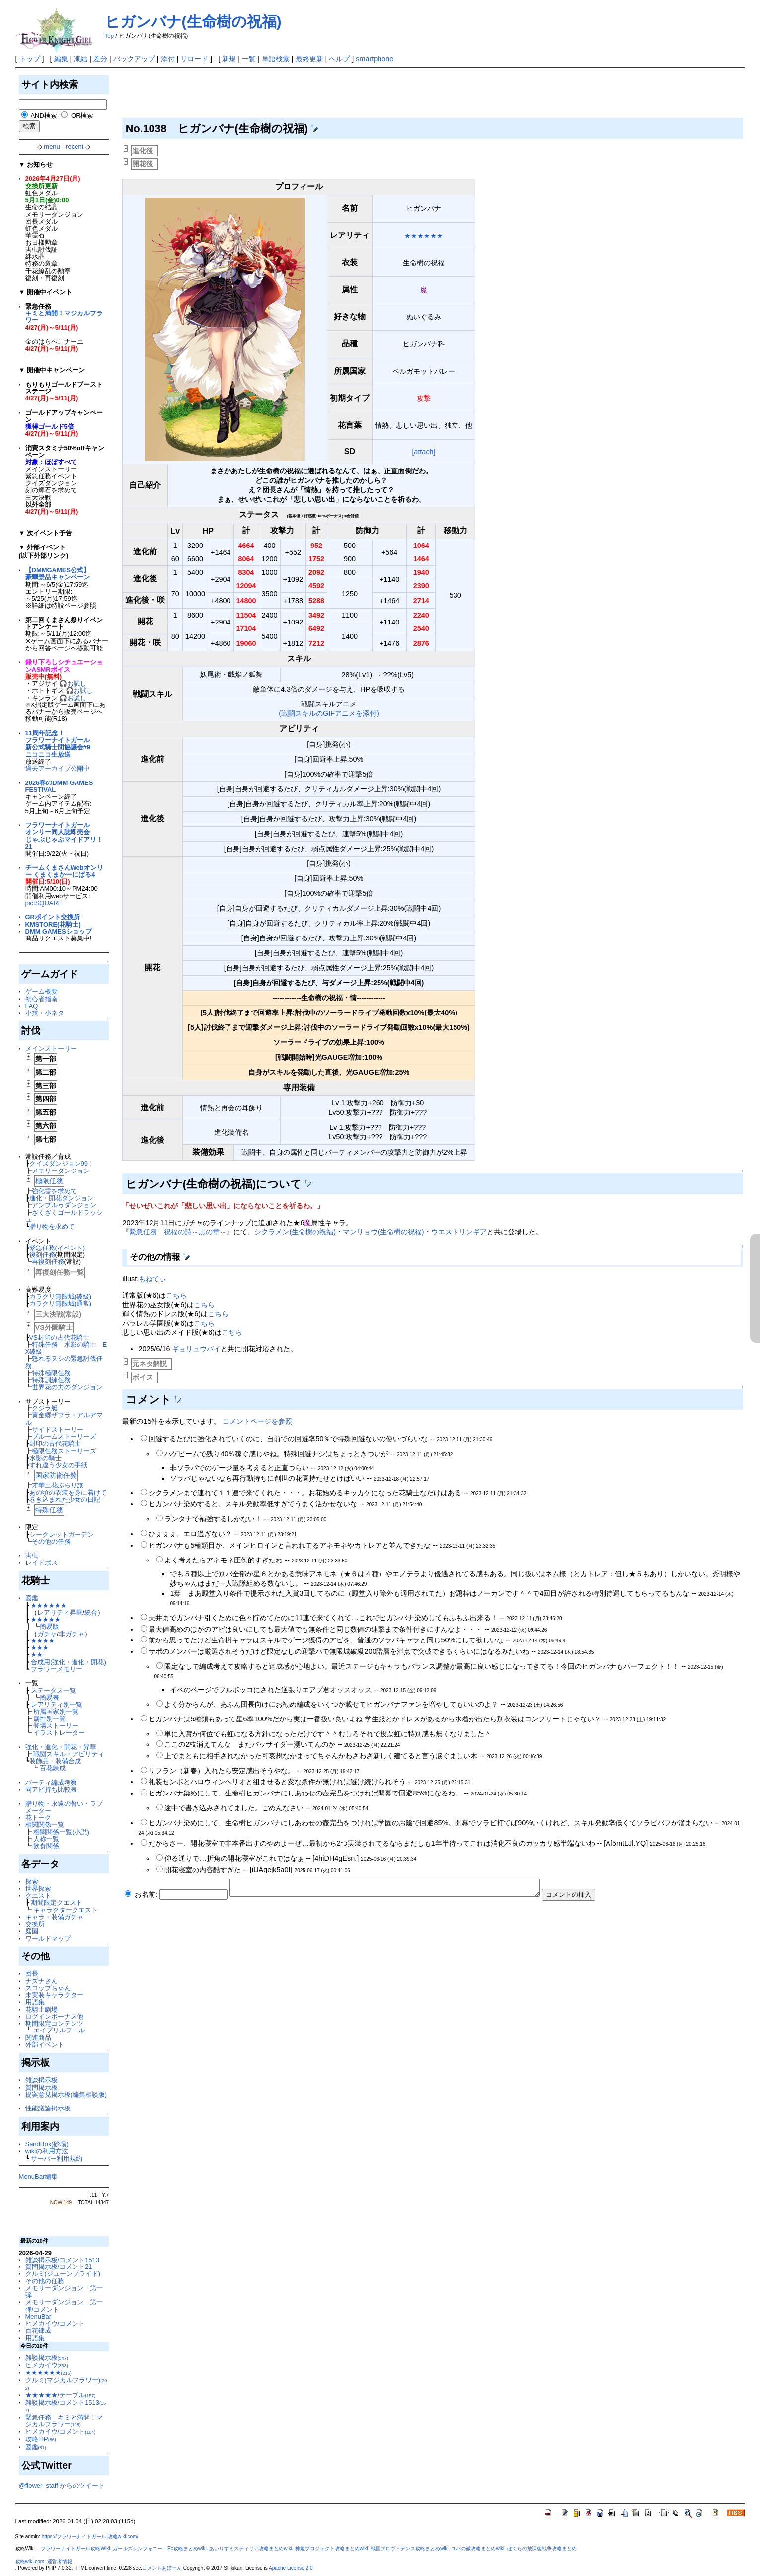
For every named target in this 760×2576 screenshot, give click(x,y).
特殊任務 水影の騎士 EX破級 (66, 1348)
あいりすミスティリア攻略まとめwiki (250, 2548)
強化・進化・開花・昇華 (60, 1747)
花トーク (38, 1817)
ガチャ (47, 1634)
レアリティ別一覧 (56, 1704)
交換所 (35, 1924)
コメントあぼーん (162, 2568)
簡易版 (49, 1626)
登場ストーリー (55, 1725)
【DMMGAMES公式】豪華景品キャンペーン (57, 573)
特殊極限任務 (51, 1373)
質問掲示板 (41, 2087)
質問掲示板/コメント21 (58, 2266)
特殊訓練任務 (51, 1380)
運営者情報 (59, 2561)
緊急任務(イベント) (57, 1247)
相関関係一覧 (44, 1824)
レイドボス (41, 1562)
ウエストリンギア (459, 1232)
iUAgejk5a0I (271, 1869)
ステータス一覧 (53, 1690)
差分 (100, 59)
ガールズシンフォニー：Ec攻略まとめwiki (160, 2548)
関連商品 (38, 2037)
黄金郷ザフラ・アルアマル (64, 1418)
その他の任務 (51, 1541)
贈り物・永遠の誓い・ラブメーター (64, 1807)
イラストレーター (59, 1732)
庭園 (31, 1931)
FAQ (31, 1006)
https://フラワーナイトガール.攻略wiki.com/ (90, 2536)
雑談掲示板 (41, 2080)
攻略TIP (40, 2439)
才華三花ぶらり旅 (57, 1485)
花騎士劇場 (41, 2009)
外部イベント (44, 2044)
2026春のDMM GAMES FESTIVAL (59, 786)
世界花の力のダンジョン (67, 1387)
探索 (31, 1881)
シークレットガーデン (61, 1534)
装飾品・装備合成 (55, 1761)
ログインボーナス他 (54, 2016)
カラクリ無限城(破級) (60, 1296)
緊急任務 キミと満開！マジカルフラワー (64, 2421)
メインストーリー (51, 1048)
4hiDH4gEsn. (335, 1858)
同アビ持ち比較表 (51, 1789)
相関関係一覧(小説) (61, 1832)
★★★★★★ (49, 1605)
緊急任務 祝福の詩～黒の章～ (178, 1232)
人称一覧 (46, 1839)
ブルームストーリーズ (64, 1436)
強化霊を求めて (54, 1191)
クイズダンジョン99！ (61, 1163)
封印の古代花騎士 (55, 1443)
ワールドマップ (48, 1938)
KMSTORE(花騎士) (53, 924)
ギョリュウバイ (196, 1349)
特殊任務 (49, 1510)
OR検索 (82, 115)
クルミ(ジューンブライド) (63, 2273)
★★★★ (43, 1640)
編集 (61, 59)
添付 (168, 59)
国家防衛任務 (56, 1475)
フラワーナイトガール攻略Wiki (75, 2548)
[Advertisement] (303, 95)
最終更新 (309, 59)
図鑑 (31, 1598)
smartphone (374, 59)
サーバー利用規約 (56, 2158)
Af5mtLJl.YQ (626, 1843)
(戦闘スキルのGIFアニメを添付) (329, 713)
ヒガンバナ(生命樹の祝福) (193, 21)
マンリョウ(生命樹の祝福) (383, 1232)
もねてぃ (152, 1279)
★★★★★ (46, 1619)
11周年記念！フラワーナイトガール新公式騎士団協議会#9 (57, 740)
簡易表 (49, 1697)
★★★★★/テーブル (60, 2395)
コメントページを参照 (257, 1421)
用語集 (35, 2002)
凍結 (80, 59)
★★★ (40, 1647)
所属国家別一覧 (55, 1711)
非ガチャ (71, 1634)
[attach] (423, 452)
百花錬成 (53, 1768)
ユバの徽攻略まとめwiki (477, 2548)
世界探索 (38, 1888)
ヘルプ (339, 59)
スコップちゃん (48, 1988)
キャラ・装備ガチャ (54, 1917)
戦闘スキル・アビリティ (68, 1754)
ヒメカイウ (46, 2365)
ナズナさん (41, 1981)
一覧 (249, 59)
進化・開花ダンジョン (61, 1198)
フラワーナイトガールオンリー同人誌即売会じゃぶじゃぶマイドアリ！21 (64, 835)
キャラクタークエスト (65, 1910)
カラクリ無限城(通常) (60, 1303)
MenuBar (38, 2316)
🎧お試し (72, 683)
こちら (176, 1295)
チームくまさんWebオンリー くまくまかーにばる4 (64, 871)
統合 (90, 1612)
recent (74, 146)
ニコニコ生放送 (48, 754)
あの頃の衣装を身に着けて (68, 1492)
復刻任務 (42, 1254)
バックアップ (134, 59)
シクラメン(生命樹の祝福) (295, 1232)
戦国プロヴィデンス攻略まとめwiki (410, 2548)
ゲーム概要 (41, 991)
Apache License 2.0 (291, 2568)
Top (109, 36)
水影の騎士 (45, 1458)
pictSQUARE (44, 903)
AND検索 (43, 115)
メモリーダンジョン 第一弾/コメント (64, 2305)
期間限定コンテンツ (54, 2023)
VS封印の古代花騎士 (59, 1337)
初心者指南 (41, 999)
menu (52, 146)
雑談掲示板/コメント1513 (62, 2260)
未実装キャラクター (54, 1995)
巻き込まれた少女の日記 (64, 1499)
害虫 (31, 1555)
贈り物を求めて (52, 1226)
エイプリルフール (59, 2030)
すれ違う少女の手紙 (58, 1465)
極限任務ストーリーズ (64, 1451)
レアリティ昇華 (59, 1612)
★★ (37, 1654)
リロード (194, 59)
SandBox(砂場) (47, 2144)
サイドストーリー (57, 1429)
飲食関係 (46, 1846)
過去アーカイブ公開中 (57, 768)
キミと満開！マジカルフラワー (64, 317)
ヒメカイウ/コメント (55, 2323)
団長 (31, 1973)
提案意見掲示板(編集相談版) (66, 2094)
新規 (229, 59)
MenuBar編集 (38, 2176)
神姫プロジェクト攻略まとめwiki (331, 2548)
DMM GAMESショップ (58, 931)
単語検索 (276, 59)
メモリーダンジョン (61, 1170)
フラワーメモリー (56, 1669)
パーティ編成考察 (51, 1782)
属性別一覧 (49, 1718)
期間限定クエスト (56, 1902)
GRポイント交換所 (52, 917)
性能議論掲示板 (48, 2108)
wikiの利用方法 (47, 2151)
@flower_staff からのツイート (62, 2485)
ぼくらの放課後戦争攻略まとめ (542, 2548)
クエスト (38, 1895)
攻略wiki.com (30, 2561)
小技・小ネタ (44, 1012)
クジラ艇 (45, 1408)
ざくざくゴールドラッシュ (64, 1216)
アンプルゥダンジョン (64, 1205)
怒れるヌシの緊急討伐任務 (64, 1362)
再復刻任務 (48, 1261)
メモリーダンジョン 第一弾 (64, 2291)
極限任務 (49, 1181)
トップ (29, 59)
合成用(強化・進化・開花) (68, 1662)
